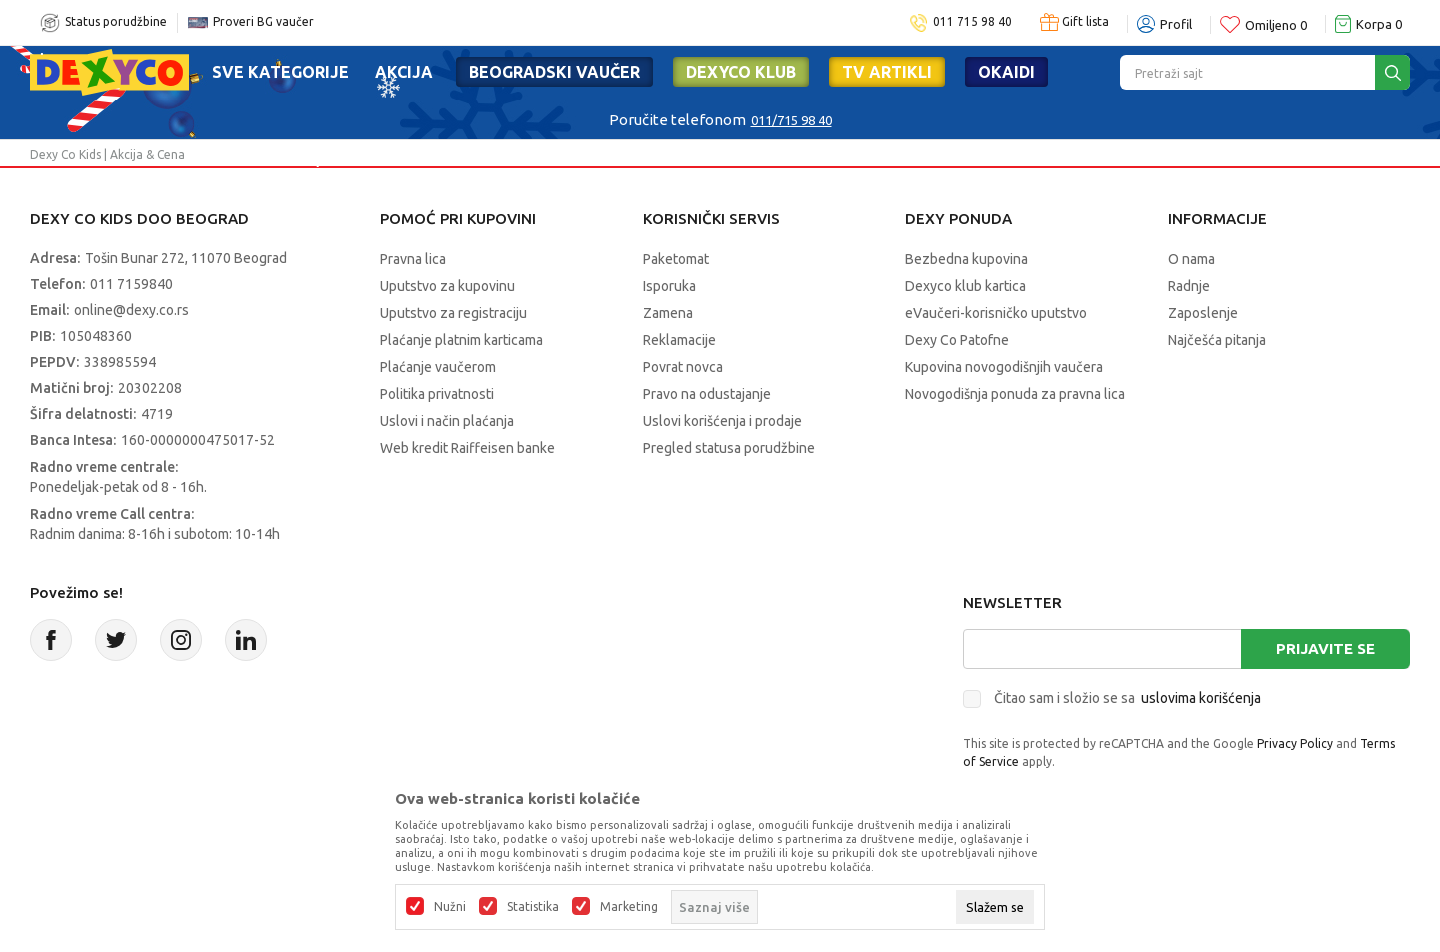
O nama (1191, 259)
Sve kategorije (280, 72)
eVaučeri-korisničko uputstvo (996, 313)
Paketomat (676, 259)
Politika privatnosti (437, 394)
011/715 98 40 (791, 120)
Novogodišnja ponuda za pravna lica (1015, 394)
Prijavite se (1325, 648)
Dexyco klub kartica (965, 286)
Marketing (629, 907)
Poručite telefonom (677, 119)
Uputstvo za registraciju (453, 313)
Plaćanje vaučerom (438, 367)
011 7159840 (131, 284)
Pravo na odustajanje (707, 394)
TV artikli (887, 72)
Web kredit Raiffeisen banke (467, 448)
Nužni (450, 907)
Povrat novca (683, 367)
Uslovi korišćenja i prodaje (722, 421)
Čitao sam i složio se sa (1127, 698)
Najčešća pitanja (1217, 340)
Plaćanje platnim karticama (461, 340)
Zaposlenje (1203, 313)
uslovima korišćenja (1201, 698)
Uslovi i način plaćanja (447, 421)
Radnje (1189, 286)
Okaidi (1006, 72)
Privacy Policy (1295, 743)
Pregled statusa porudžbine (729, 448)
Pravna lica (413, 259)
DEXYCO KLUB (741, 72)
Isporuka (669, 286)
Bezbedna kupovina (966, 259)
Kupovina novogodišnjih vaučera (1004, 367)
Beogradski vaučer (554, 72)
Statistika (533, 907)
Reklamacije (679, 340)
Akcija (404, 72)
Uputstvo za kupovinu (447, 286)
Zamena (668, 313)
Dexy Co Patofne (957, 340)
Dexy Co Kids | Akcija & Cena (107, 154)
